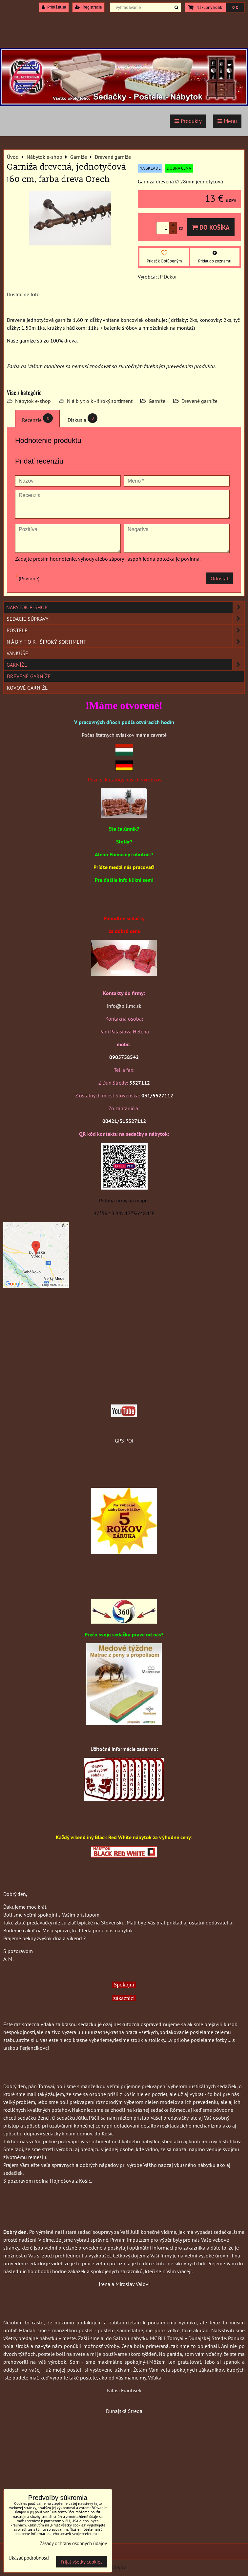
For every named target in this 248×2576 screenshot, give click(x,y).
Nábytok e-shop (33, 401)
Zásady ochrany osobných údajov (73, 2543)
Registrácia (88, 7)
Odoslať (219, 578)
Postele (125, 630)
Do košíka (211, 227)
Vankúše (17, 653)
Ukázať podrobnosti (29, 2558)
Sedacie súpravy (125, 618)
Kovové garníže (27, 687)
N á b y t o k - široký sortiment (100, 401)
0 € (235, 7)
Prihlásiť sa (54, 7)
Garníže (157, 401)
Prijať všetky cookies (81, 2562)
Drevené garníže (199, 401)
